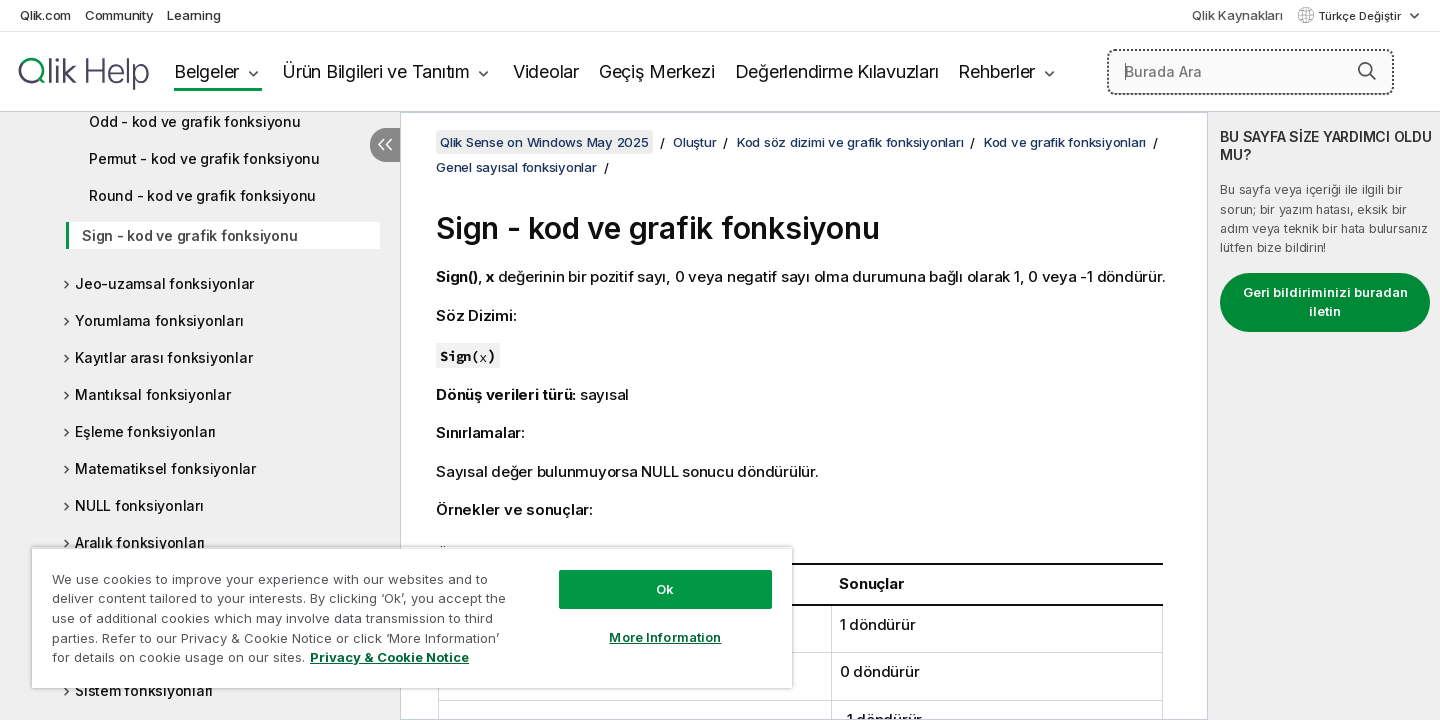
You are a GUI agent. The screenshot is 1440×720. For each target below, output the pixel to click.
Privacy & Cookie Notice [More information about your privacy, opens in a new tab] (389, 657)
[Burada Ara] (1250, 72)
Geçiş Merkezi (657, 71)
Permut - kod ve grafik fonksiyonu (204, 158)
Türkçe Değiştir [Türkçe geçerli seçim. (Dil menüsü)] (1361, 16)
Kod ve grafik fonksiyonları (1065, 142)
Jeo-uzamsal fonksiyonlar (164, 283)
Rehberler (996, 71)
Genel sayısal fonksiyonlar (516, 167)
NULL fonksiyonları (139, 505)
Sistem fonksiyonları (144, 690)
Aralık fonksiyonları (140, 542)
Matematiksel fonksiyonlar (165, 468)
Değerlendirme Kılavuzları (837, 71)
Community (119, 15)
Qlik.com (45, 15)
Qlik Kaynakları (1237, 15)
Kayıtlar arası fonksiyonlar (163, 357)
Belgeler (206, 71)
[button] (1367, 71)
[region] (412, 617)
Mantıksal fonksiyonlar (153, 394)
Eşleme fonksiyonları (145, 431)
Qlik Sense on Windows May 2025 (544, 142)
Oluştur (694, 142)
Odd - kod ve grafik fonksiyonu (195, 121)
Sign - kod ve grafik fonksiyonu (189, 235)
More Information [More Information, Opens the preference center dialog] (665, 637)
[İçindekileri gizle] (385, 145)
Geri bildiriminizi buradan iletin (1325, 302)
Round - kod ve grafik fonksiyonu (202, 195)
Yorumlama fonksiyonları (159, 320)
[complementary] (1324, 416)
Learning (193, 15)
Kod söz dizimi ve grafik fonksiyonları (850, 142)
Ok (665, 589)
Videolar (546, 71)
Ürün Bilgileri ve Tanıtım (376, 71)
